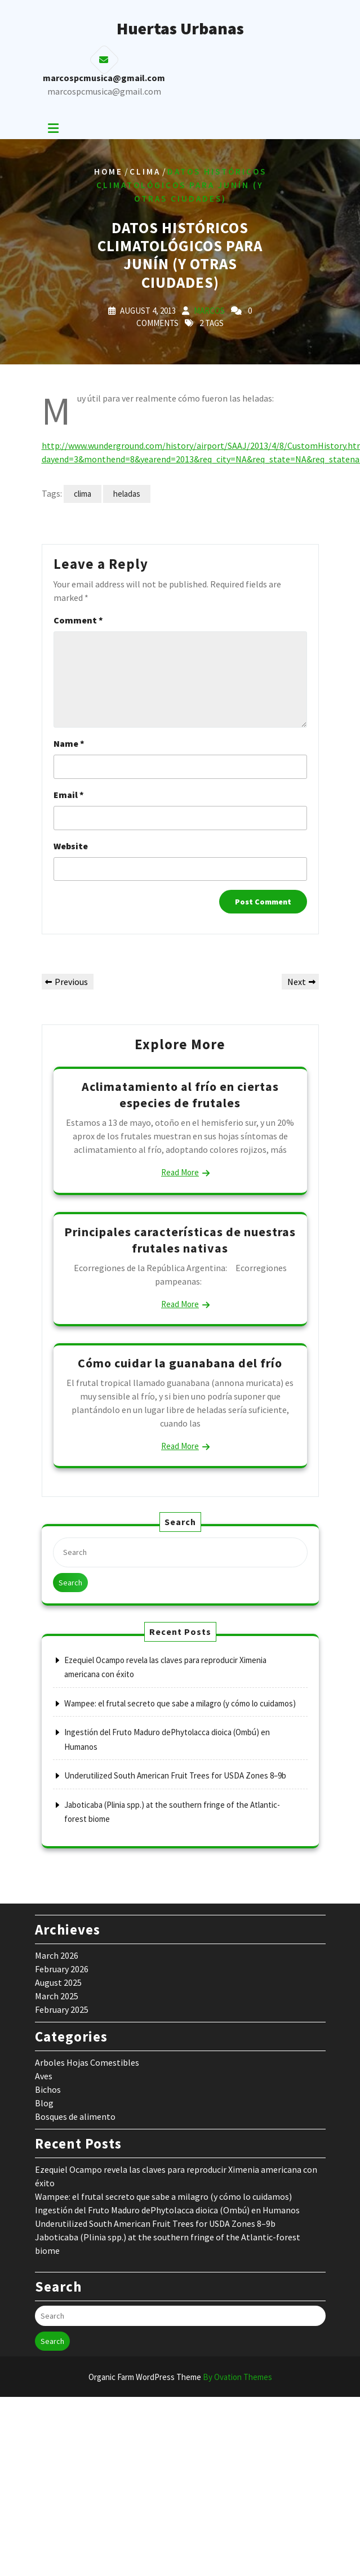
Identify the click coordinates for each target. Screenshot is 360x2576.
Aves (43, 2076)
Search (70, 1582)
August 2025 (58, 1982)
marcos (209, 310)
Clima (145, 171)
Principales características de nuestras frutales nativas (180, 1240)
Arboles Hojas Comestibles (87, 2062)
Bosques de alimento (75, 2116)
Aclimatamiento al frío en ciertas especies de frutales (180, 1094)
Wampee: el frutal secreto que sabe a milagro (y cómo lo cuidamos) (180, 1703)
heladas (126, 493)
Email (69, 794)
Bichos (48, 2089)
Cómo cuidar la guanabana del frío (180, 1363)
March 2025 (56, 1996)
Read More (180, 1172)
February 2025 (61, 2009)
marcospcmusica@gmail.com (104, 91)
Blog (44, 2103)
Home (108, 171)
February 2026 (61, 1969)
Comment (78, 620)
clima (82, 493)
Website (71, 846)
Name (69, 743)
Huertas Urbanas (180, 28)
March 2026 (56, 1955)
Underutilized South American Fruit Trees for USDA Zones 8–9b (175, 1775)
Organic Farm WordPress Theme (180, 2377)
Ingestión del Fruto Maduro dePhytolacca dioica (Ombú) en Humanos (167, 2210)
